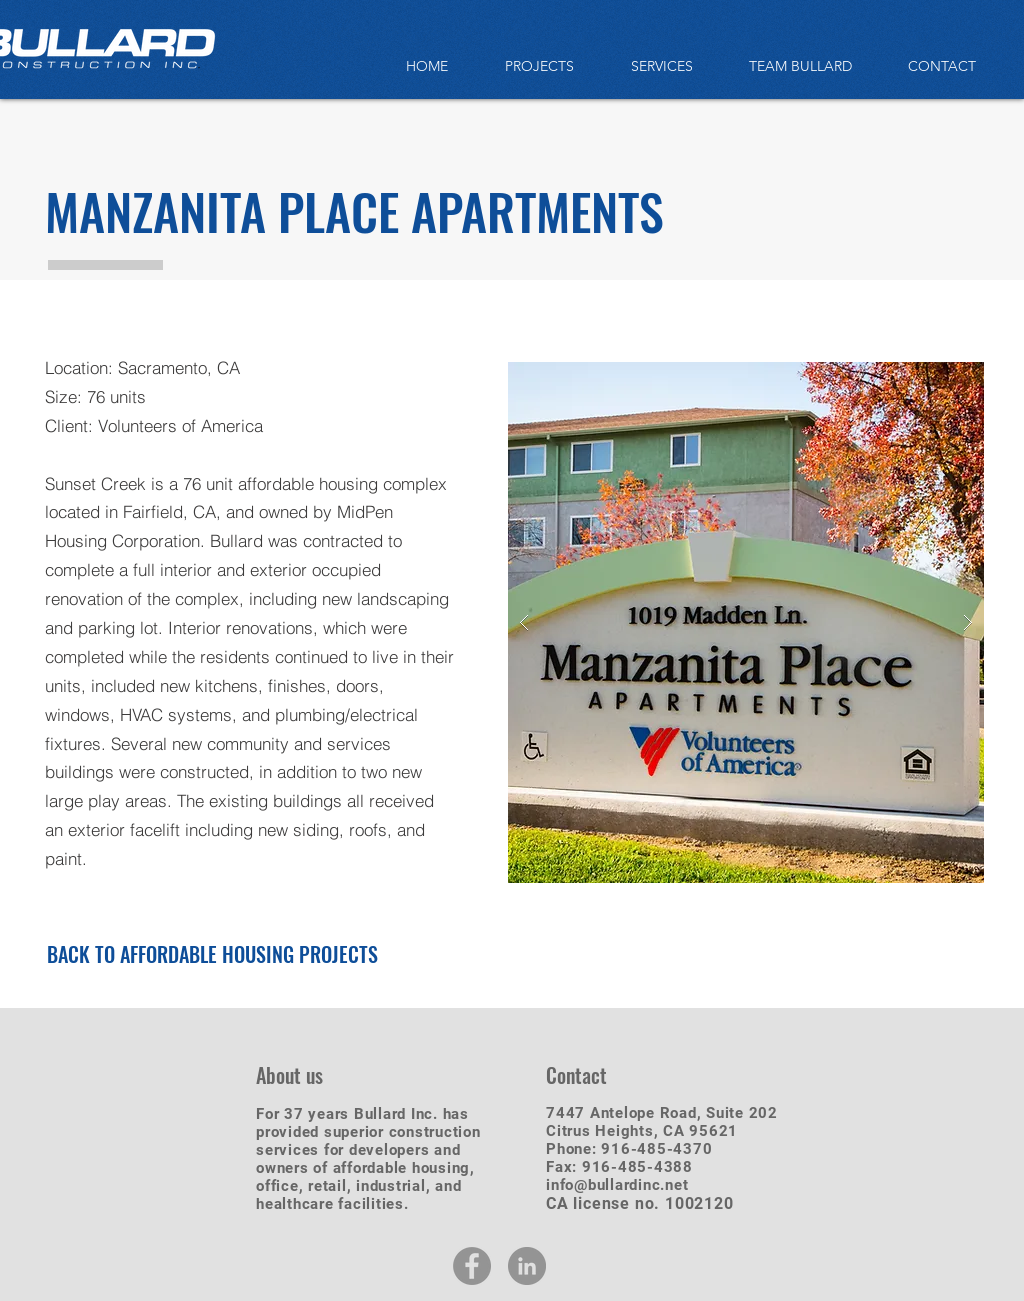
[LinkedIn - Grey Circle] (527, 1266)
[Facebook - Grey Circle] (472, 1266)
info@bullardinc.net (617, 1185)
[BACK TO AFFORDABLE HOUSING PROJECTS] (212, 953)
